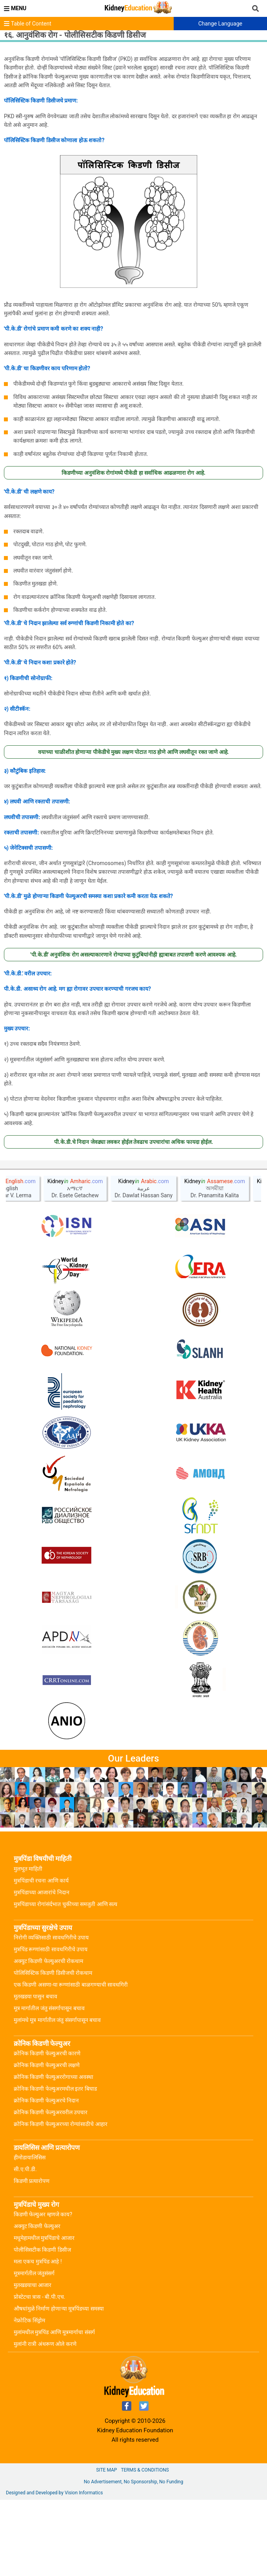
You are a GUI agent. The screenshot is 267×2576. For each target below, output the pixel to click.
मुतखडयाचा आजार (32, 2361)
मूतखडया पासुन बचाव (35, 2072)
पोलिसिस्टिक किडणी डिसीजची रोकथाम (53, 2049)
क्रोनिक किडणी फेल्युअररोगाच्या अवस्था (53, 2153)
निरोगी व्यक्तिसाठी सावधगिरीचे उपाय (51, 2014)
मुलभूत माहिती (28, 1945)
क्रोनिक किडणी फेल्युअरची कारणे (47, 2129)
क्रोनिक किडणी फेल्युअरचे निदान (46, 2177)
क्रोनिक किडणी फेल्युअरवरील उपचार (50, 2188)
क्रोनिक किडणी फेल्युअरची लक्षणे (47, 2141)
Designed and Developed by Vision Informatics (54, 2569)
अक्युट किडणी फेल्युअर (37, 2302)
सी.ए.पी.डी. (25, 2245)
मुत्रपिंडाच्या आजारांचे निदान (41, 1968)
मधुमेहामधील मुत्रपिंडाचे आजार (44, 2314)
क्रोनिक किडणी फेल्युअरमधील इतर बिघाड (55, 2165)
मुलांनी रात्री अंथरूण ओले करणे (45, 2420)
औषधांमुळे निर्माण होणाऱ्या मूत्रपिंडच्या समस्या (59, 2385)
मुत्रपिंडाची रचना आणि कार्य (41, 1957)
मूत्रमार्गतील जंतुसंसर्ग (34, 2349)
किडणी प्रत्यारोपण (31, 2257)
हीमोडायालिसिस (29, 2233)
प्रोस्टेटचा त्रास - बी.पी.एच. (39, 2373)
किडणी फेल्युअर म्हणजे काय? (43, 2290)
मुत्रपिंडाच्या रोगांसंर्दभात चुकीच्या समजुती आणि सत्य (65, 1980)
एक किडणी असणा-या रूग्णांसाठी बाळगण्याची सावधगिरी (71, 2061)
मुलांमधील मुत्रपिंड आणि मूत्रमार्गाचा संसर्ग (54, 2408)
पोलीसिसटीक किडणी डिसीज (42, 2326)
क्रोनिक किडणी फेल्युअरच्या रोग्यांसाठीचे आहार (60, 2200)
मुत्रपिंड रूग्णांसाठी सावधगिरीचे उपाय (50, 2025)
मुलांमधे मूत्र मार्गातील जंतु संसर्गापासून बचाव (57, 2096)
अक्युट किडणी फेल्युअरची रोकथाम (48, 2037)
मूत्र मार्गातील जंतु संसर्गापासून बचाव (49, 2084)
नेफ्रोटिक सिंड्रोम (29, 2396)
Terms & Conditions (145, 2546)
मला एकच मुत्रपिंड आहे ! (38, 2337)
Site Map (106, 2546)
